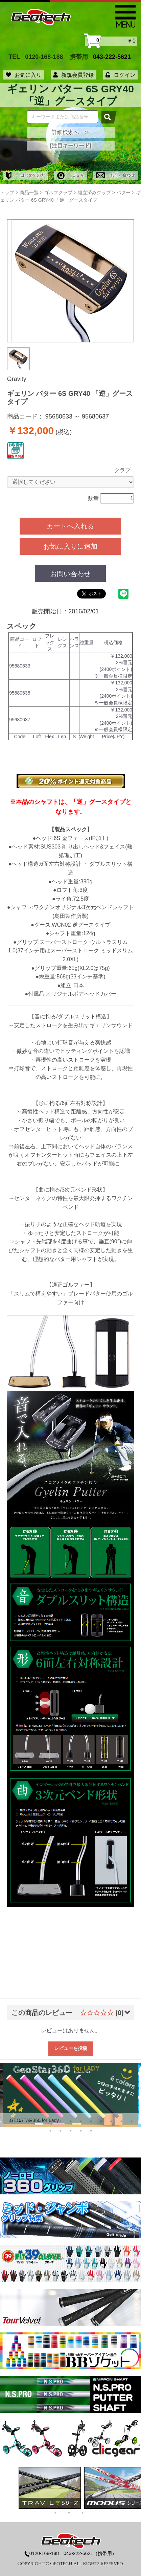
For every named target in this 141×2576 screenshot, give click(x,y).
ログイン (120, 75)
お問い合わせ (115, 175)
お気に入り (24, 75)
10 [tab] (101, 2121)
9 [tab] (91, 2121)
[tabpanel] (70, 2095)
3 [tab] (30, 2121)
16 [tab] (70, 2130)
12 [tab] (121, 2121)
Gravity (16, 379)
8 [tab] (80, 2121)
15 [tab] (60, 2130)
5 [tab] (50, 2121)
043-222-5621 (112, 56)
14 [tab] (50, 2130)
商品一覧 (29, 192)
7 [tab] (70, 2121)
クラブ (122, 470)
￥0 (111, 41)
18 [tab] (91, 2130)
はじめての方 (25, 175)
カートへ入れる (70, 526)
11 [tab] (111, 2121)
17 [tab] (80, 2130)
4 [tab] (40, 2121)
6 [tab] (60, 2121)
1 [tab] (9, 2121)
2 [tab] (20, 2121)
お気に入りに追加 (70, 546)
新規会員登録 (73, 75)
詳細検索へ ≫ (71, 132)
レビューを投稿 (70, 2048)
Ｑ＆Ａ (70, 175)
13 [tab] (131, 2121)
